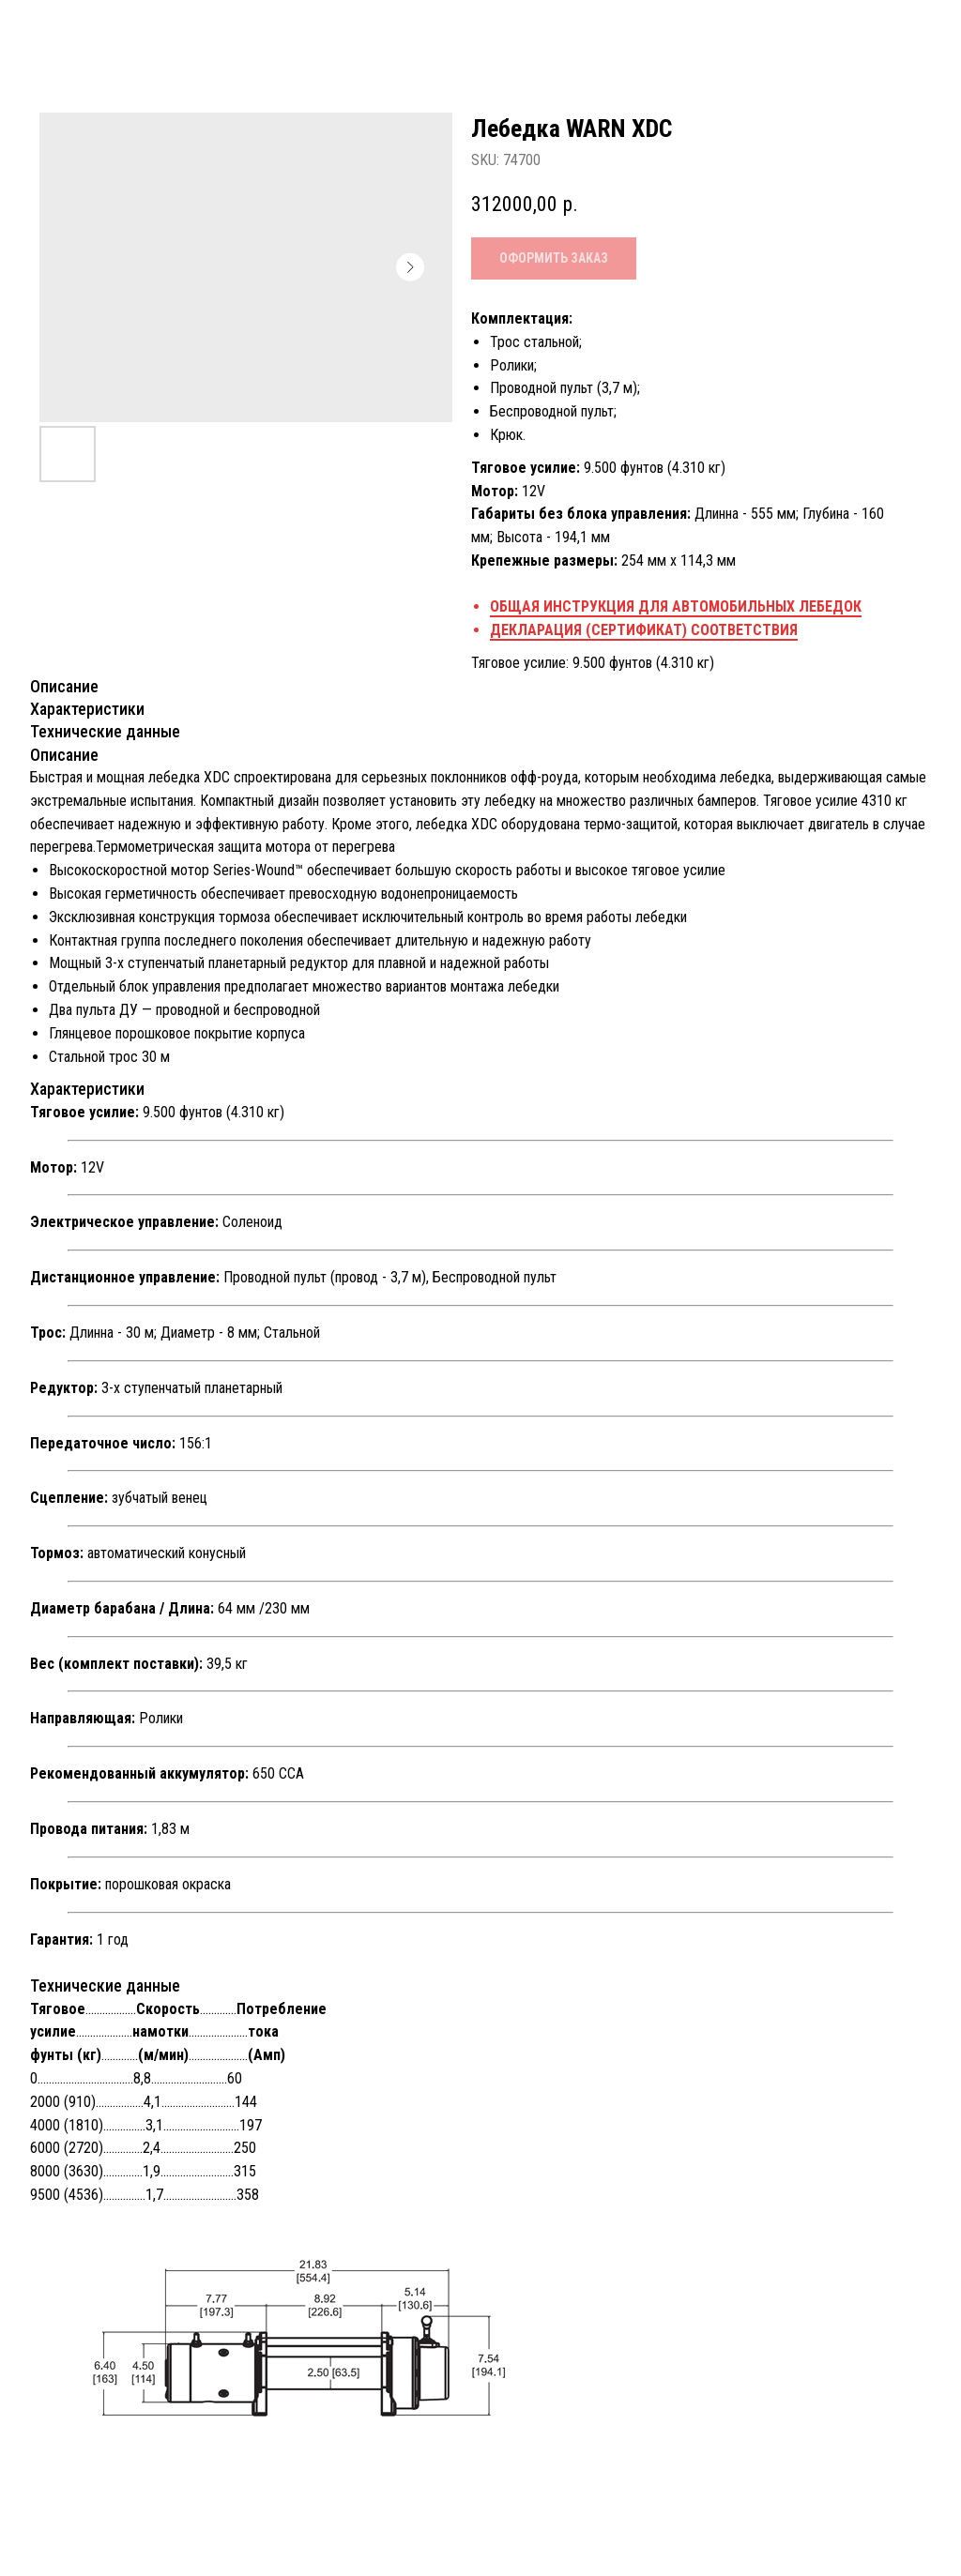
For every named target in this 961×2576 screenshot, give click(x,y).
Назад (56, 29)
